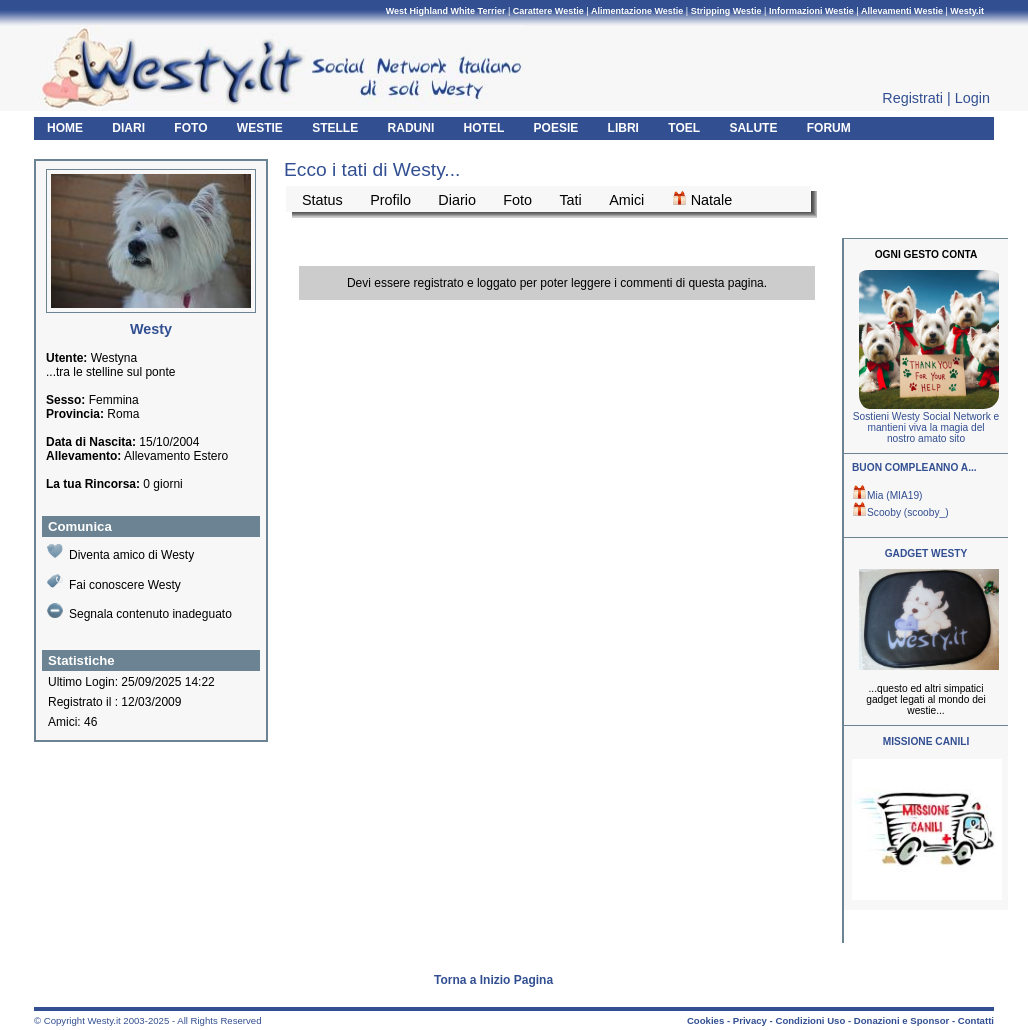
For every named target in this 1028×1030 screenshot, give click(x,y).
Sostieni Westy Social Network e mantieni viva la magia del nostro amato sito (926, 427)
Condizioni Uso (810, 1020)
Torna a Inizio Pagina (493, 980)
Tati (570, 200)
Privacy (750, 1020)
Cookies (705, 1020)
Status (322, 200)
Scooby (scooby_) (900, 512)
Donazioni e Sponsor (901, 1020)
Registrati (912, 98)
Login (972, 98)
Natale (702, 199)
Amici (626, 200)
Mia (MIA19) (887, 495)
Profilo (390, 200)
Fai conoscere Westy (114, 582)
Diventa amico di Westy (120, 552)
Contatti (976, 1020)
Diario (457, 200)
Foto (517, 200)
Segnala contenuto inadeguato (139, 612)
